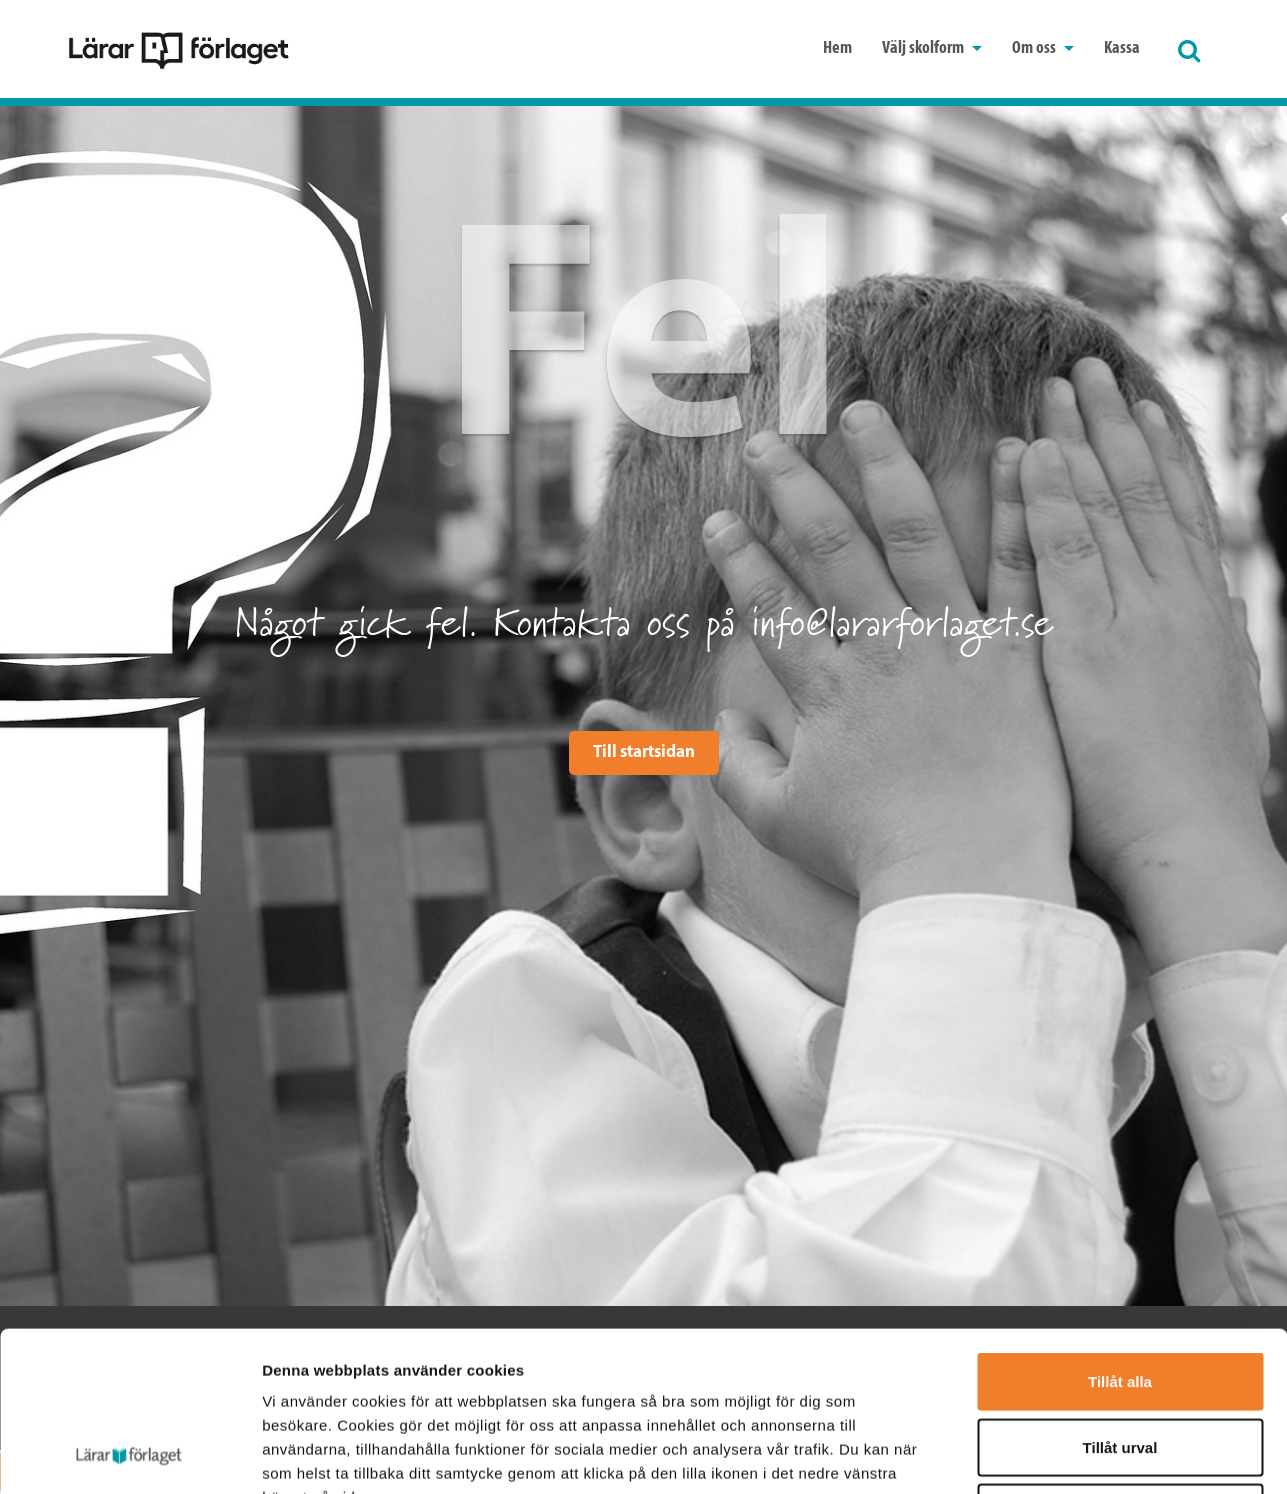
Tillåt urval (1120, 1297)
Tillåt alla (1120, 1231)
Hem (837, 48)
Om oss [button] (1043, 48)
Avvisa (1120, 1362)
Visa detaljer (1086, 1454)
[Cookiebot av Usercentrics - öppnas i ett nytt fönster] (129, 1455)
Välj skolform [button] (932, 48)
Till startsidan (644, 752)
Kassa (1122, 48)
